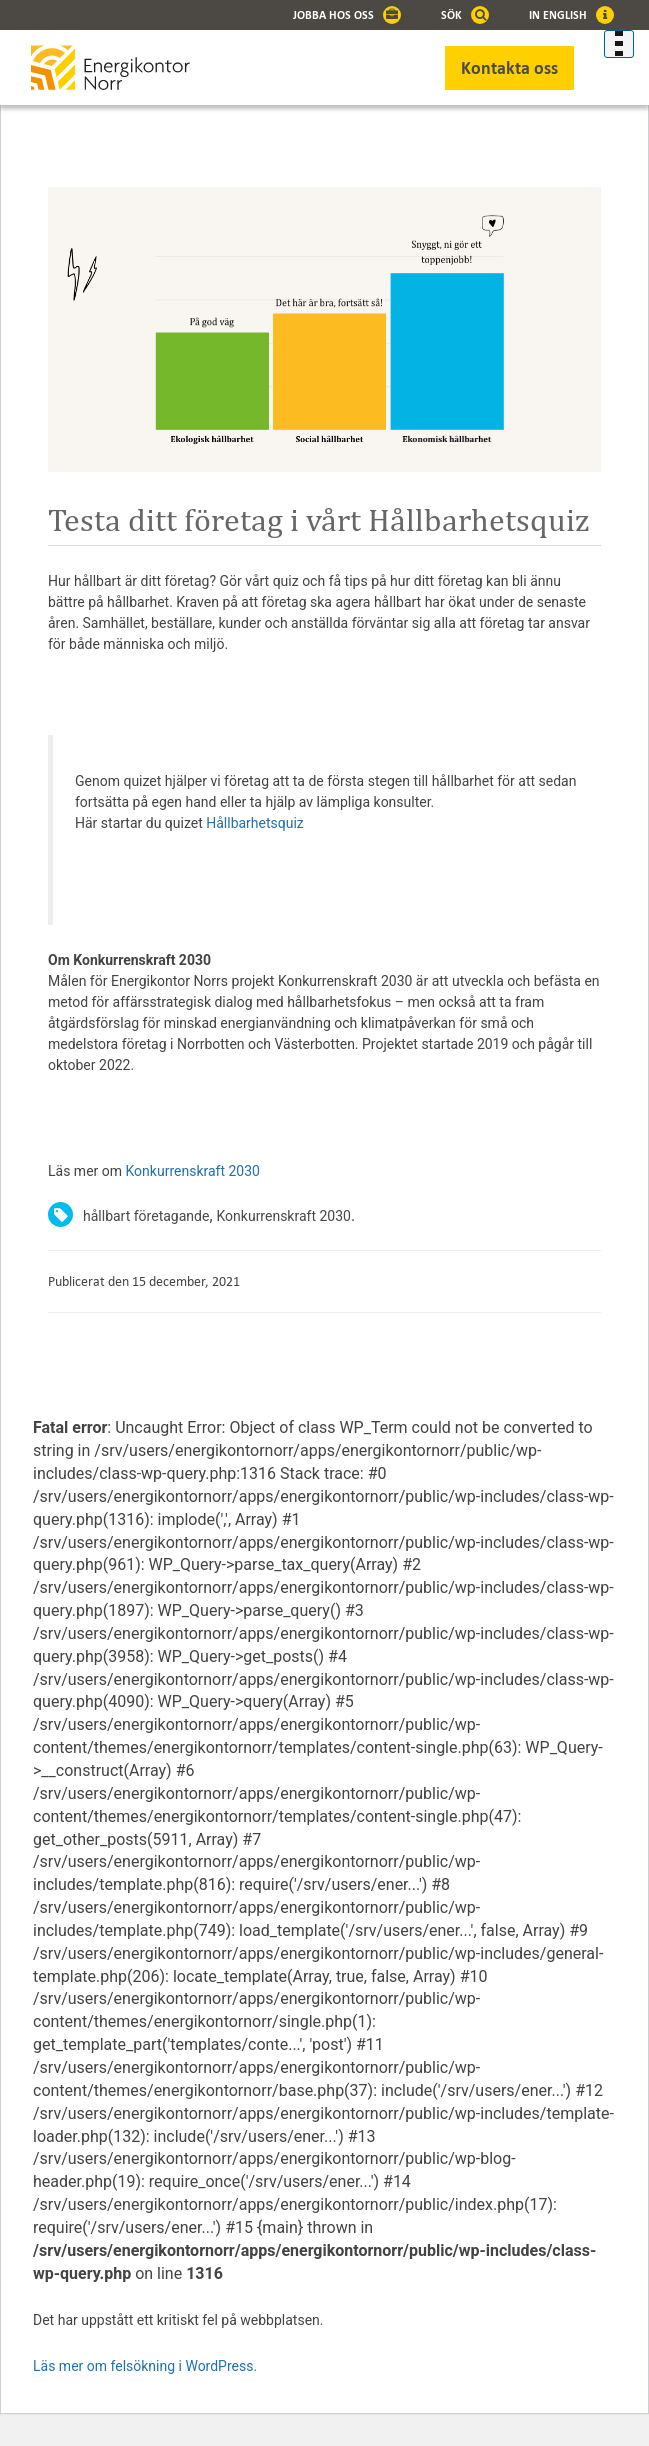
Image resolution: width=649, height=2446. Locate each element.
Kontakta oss (509, 68)
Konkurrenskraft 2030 (193, 1171)
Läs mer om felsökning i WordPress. (145, 2366)
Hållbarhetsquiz (256, 823)
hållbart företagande (146, 1216)
